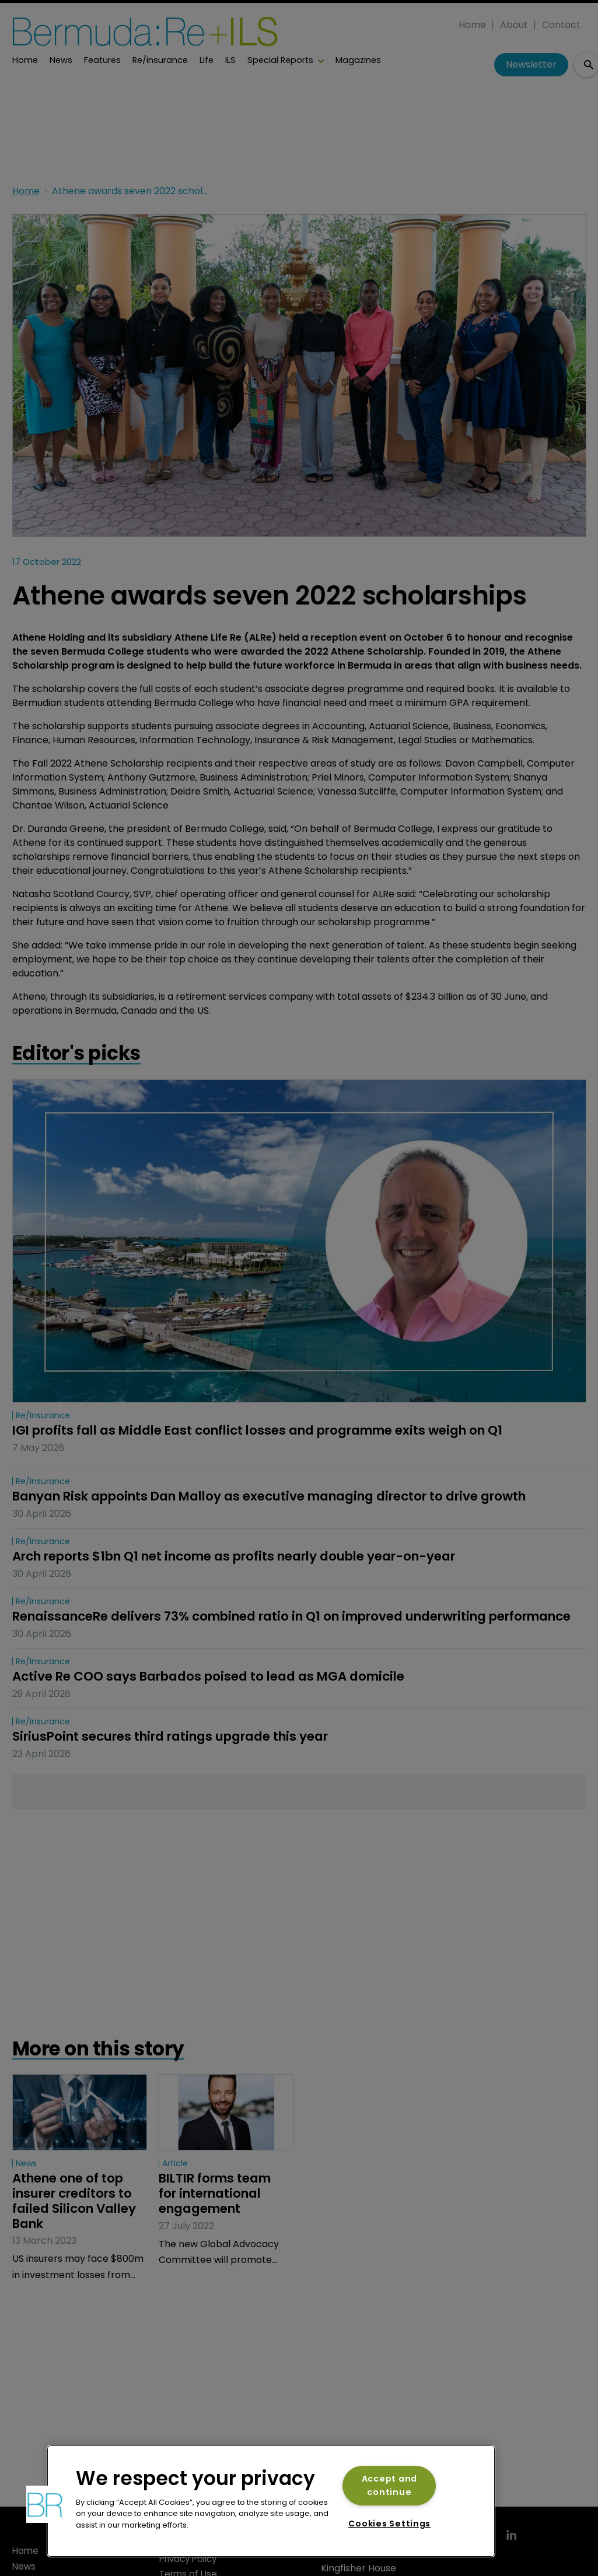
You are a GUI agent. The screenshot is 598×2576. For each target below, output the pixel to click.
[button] (45, 2504)
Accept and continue (389, 2485)
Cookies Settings (389, 2523)
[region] (271, 2501)
